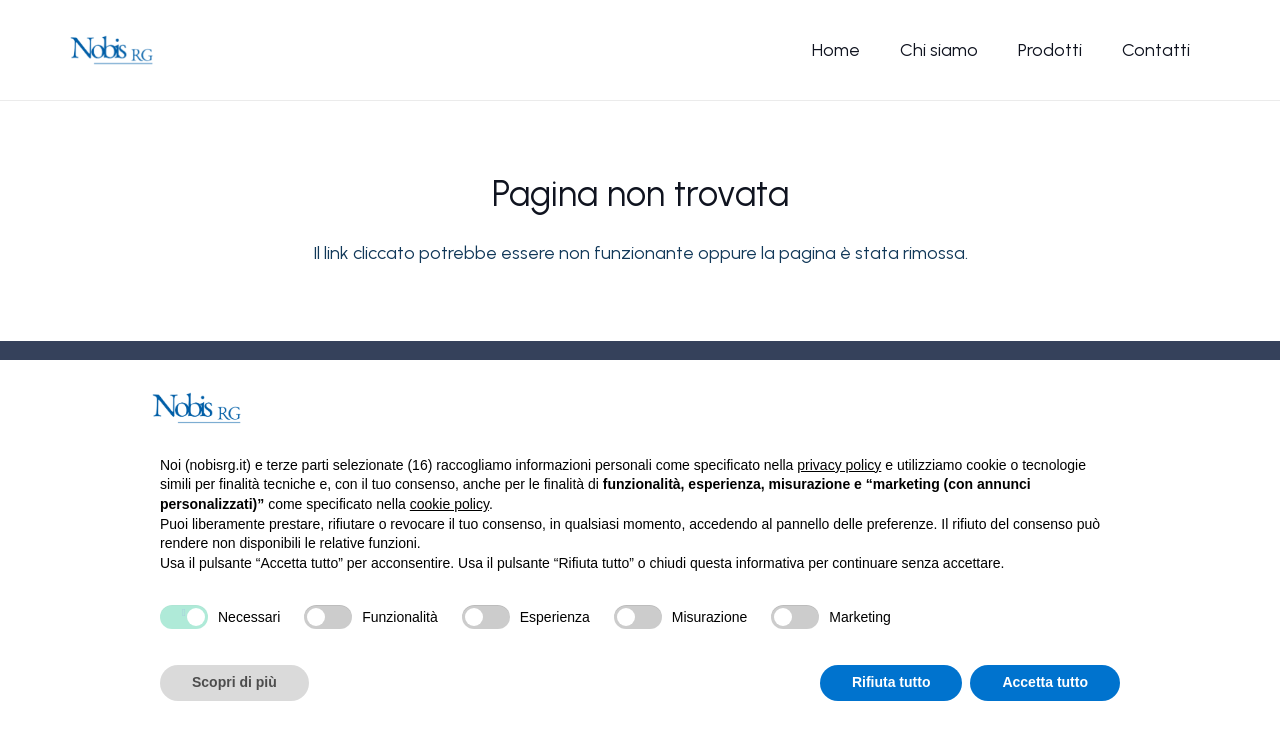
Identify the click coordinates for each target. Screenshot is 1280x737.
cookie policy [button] (449, 504)
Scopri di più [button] (234, 682)
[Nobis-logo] (111, 50)
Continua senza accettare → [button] (1020, 407)
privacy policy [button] (839, 465)
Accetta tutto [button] (1045, 682)
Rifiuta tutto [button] (891, 682)
